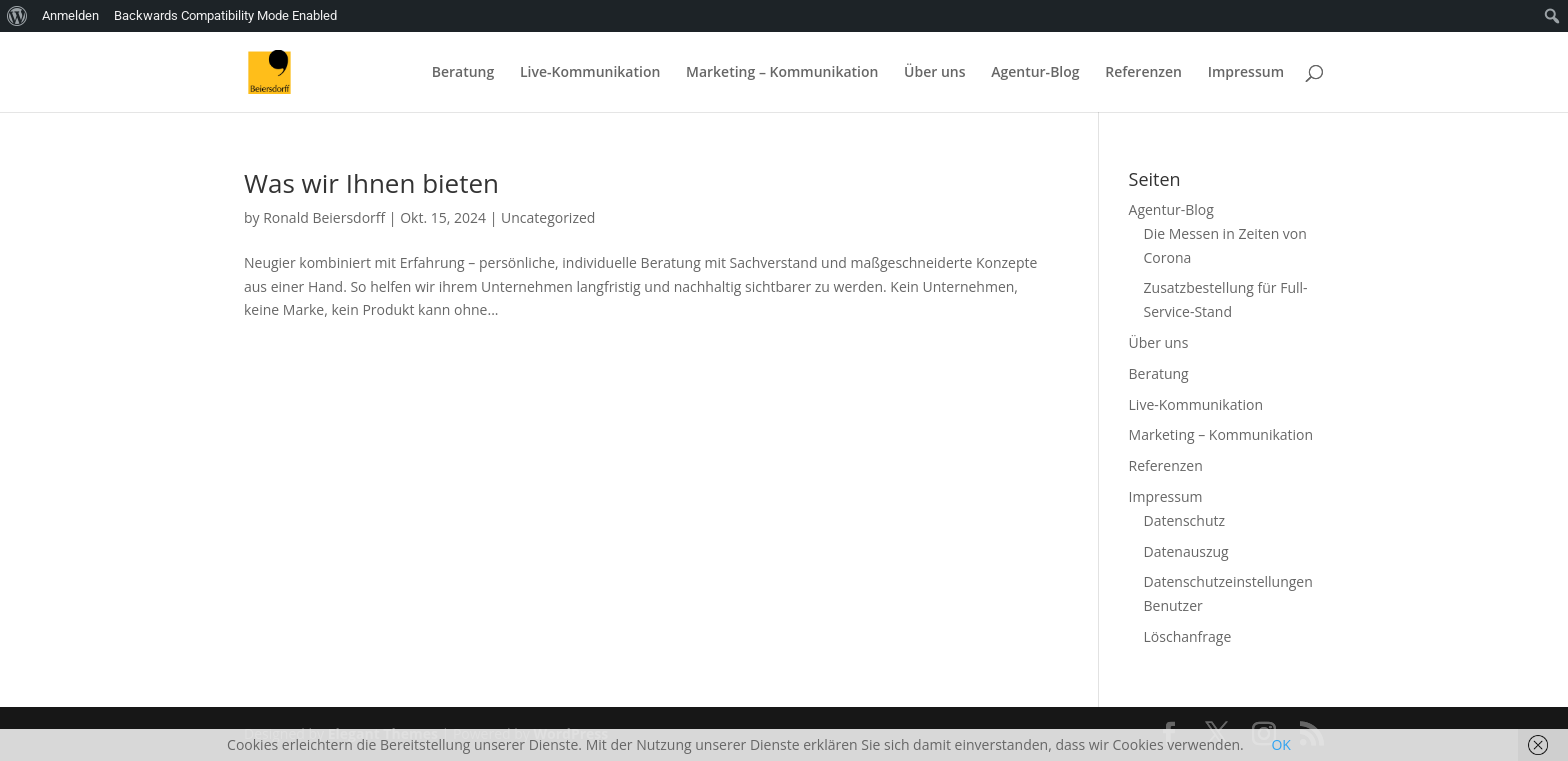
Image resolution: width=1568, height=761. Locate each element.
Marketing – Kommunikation (782, 73)
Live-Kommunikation (590, 73)
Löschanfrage (1188, 636)
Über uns (934, 73)
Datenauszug (1186, 551)
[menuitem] (17, 16)
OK (1280, 744)
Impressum (1246, 73)
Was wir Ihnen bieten (371, 183)
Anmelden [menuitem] (70, 15)
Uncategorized (548, 217)
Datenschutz (1184, 520)
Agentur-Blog (1035, 73)
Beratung (463, 73)
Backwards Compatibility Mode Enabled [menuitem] (225, 15)
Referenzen (1143, 73)
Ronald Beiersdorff (324, 217)
